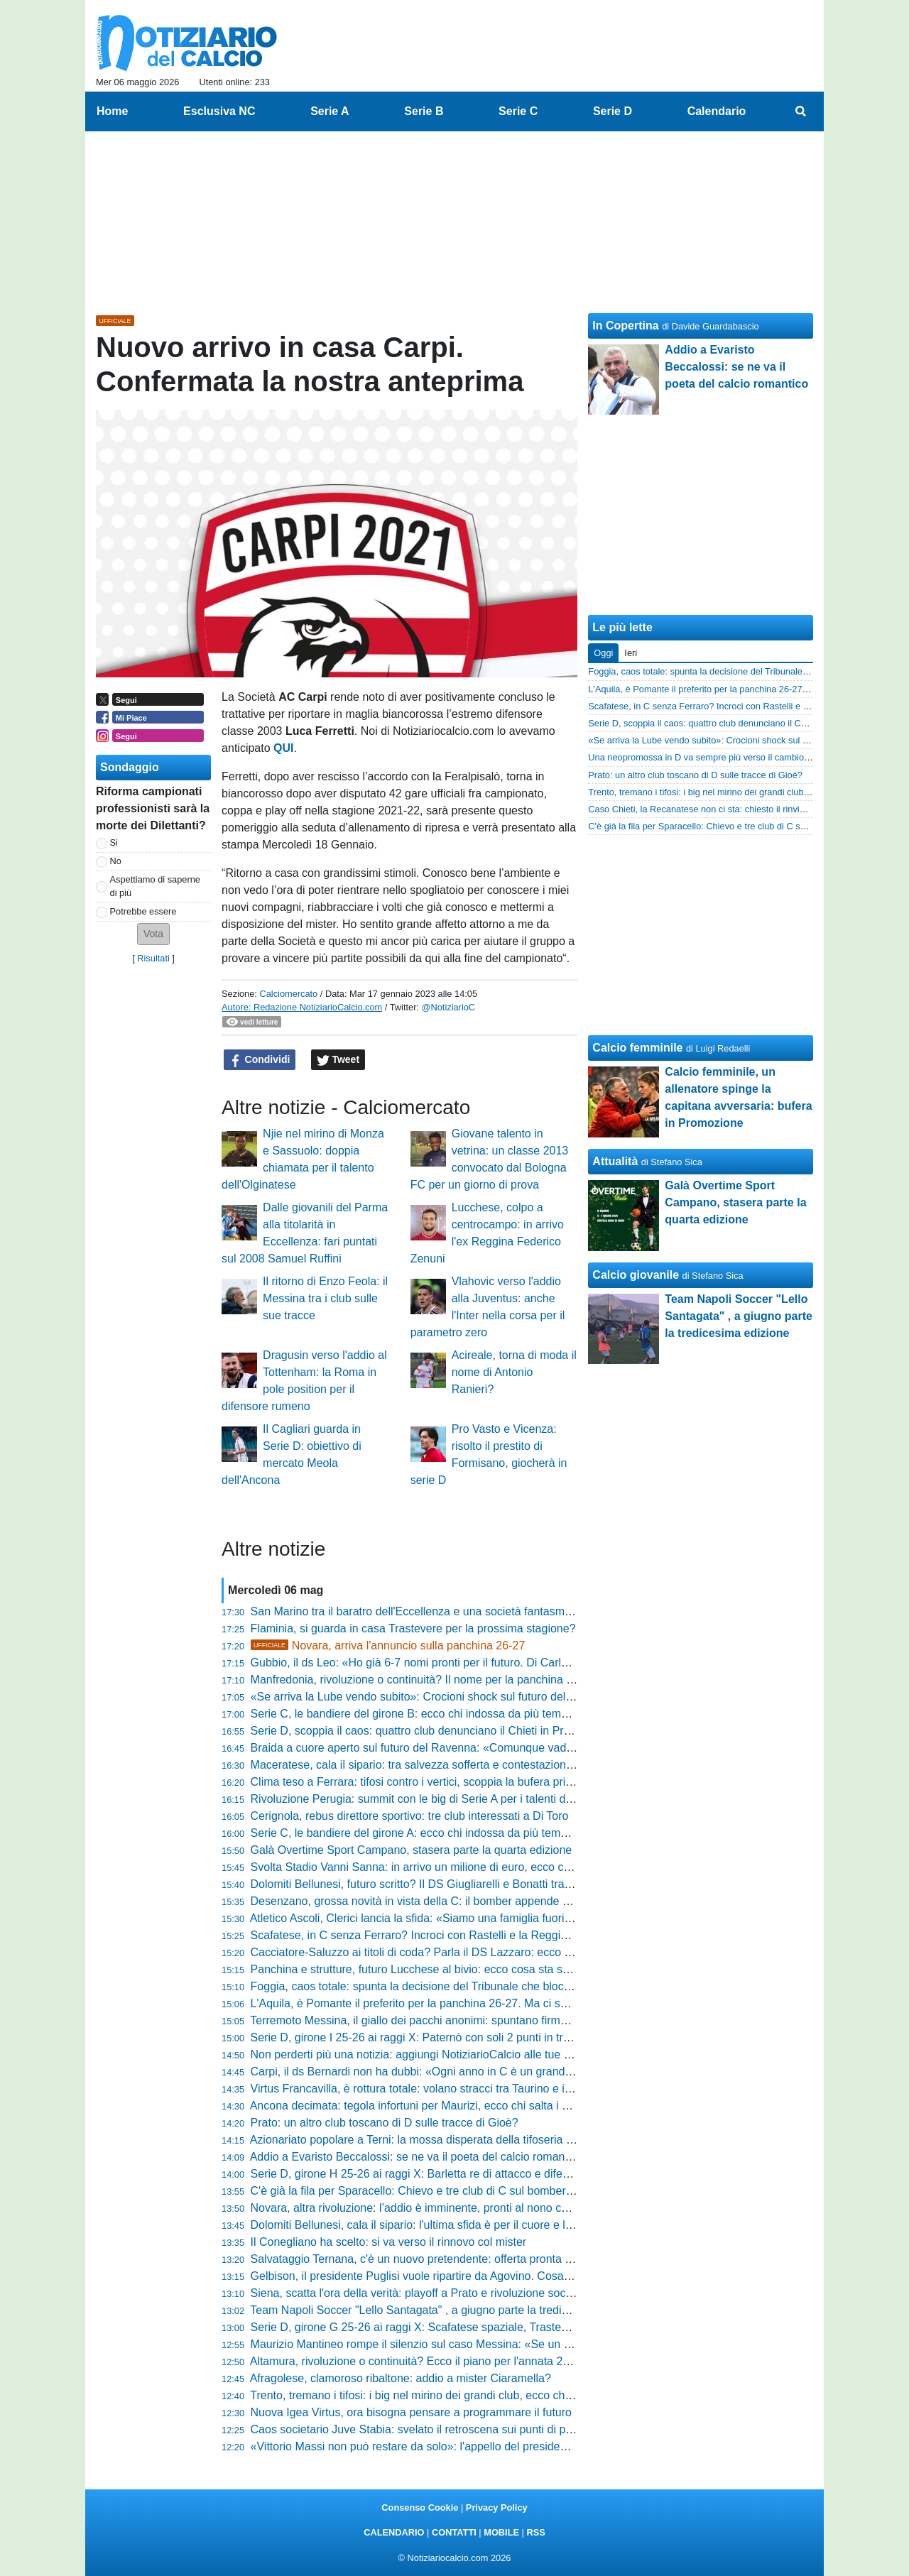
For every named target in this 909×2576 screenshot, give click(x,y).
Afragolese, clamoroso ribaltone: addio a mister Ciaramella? (400, 2378)
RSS (535, 2532)
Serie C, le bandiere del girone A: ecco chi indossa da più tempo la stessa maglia (454, 1833)
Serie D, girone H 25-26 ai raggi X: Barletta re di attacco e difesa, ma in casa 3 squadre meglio (488, 2174)
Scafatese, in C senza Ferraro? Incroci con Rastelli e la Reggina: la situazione (447, 1935)
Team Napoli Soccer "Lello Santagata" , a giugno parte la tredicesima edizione (446, 2310)
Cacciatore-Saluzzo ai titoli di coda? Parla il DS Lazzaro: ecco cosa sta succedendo (461, 1952)
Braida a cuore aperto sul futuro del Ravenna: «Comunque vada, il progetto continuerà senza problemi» (511, 1748)
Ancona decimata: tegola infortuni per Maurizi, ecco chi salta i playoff (422, 2106)
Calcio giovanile (635, 1275)
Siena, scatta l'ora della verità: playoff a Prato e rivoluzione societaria (424, 2293)
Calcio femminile (637, 1048)
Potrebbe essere (143, 911)
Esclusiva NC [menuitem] (219, 111)
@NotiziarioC (449, 1007)
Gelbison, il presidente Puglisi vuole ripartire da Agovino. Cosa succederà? (438, 2276)
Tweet (338, 1060)
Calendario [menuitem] (716, 111)
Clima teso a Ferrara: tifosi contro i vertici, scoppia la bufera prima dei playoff (443, 1782)
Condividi (259, 1060)
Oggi (603, 653)
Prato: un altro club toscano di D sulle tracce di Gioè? (384, 2123)
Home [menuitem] (112, 111)
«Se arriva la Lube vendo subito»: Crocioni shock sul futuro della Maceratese (444, 1697)
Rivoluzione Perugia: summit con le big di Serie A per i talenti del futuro (429, 1799)
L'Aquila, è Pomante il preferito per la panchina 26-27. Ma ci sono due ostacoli (447, 2003)
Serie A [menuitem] (329, 111)
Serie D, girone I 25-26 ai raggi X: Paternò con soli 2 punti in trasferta (424, 2037)
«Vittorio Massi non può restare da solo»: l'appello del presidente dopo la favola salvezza (474, 2446)
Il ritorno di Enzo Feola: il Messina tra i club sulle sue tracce (325, 1298)
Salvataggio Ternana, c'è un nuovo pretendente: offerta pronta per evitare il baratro (458, 2259)
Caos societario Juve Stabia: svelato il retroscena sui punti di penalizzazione (443, 2429)
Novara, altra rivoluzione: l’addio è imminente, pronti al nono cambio (421, 2208)
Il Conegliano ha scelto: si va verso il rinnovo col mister (389, 2242)
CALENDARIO (394, 2532)
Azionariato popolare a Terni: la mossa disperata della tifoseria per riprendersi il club (461, 2140)
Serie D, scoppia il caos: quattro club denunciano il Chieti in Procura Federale (446, 1731)
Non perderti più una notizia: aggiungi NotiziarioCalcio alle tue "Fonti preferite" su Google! (475, 2054)
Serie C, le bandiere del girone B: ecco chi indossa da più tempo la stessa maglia (455, 1714)
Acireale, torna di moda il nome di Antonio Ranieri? (514, 1372)
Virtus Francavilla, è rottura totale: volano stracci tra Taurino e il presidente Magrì (453, 2089)
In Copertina (625, 326)
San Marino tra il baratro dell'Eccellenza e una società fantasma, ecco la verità (447, 1611)
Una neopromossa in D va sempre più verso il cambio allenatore (717, 757)
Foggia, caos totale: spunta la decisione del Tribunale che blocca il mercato (439, 1986)
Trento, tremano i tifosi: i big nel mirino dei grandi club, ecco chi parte (423, 2395)
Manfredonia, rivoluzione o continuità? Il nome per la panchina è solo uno (435, 1680)
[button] (153, 934)
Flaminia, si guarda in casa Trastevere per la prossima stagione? (413, 1628)
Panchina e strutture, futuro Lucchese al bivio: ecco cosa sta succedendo (435, 1969)
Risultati (153, 958)
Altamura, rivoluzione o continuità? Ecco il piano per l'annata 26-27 (418, 2361)
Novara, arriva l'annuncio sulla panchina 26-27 (388, 1645)
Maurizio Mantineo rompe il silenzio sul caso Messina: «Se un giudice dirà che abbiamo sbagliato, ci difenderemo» (538, 2344)
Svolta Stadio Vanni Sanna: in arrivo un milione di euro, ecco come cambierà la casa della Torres (493, 1867)
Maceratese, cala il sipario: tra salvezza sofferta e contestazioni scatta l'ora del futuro (464, 1765)
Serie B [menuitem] (423, 111)
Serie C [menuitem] (518, 111)
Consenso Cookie (419, 2507)
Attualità (615, 1161)
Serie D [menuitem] (612, 111)
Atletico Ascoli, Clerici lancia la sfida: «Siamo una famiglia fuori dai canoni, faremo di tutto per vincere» (507, 1918)
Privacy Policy (497, 2507)
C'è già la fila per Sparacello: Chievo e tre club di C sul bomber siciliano (430, 2191)
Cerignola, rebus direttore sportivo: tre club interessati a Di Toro (410, 1816)
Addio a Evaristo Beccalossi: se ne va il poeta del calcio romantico (416, 2157)
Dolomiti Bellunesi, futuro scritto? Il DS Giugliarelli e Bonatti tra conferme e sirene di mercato (483, 1884)
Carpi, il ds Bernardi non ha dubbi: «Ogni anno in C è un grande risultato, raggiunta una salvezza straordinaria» (530, 2071)
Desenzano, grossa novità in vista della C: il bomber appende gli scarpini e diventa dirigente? (485, 1901)
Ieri (630, 653)
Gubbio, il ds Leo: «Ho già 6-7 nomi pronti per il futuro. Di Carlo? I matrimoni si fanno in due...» (488, 1663)
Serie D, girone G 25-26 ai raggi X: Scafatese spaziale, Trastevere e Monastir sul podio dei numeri (497, 2327)
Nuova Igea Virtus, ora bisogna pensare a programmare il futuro (411, 2412)
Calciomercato (288, 993)
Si (114, 842)
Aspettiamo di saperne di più (155, 886)
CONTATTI (454, 2532)
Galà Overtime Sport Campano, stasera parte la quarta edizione (411, 1850)
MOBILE (501, 2532)
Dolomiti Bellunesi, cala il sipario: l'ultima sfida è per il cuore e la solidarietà (439, 2225)
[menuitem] (801, 111)
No (115, 861)
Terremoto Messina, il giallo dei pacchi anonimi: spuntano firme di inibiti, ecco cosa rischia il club (491, 2020)
